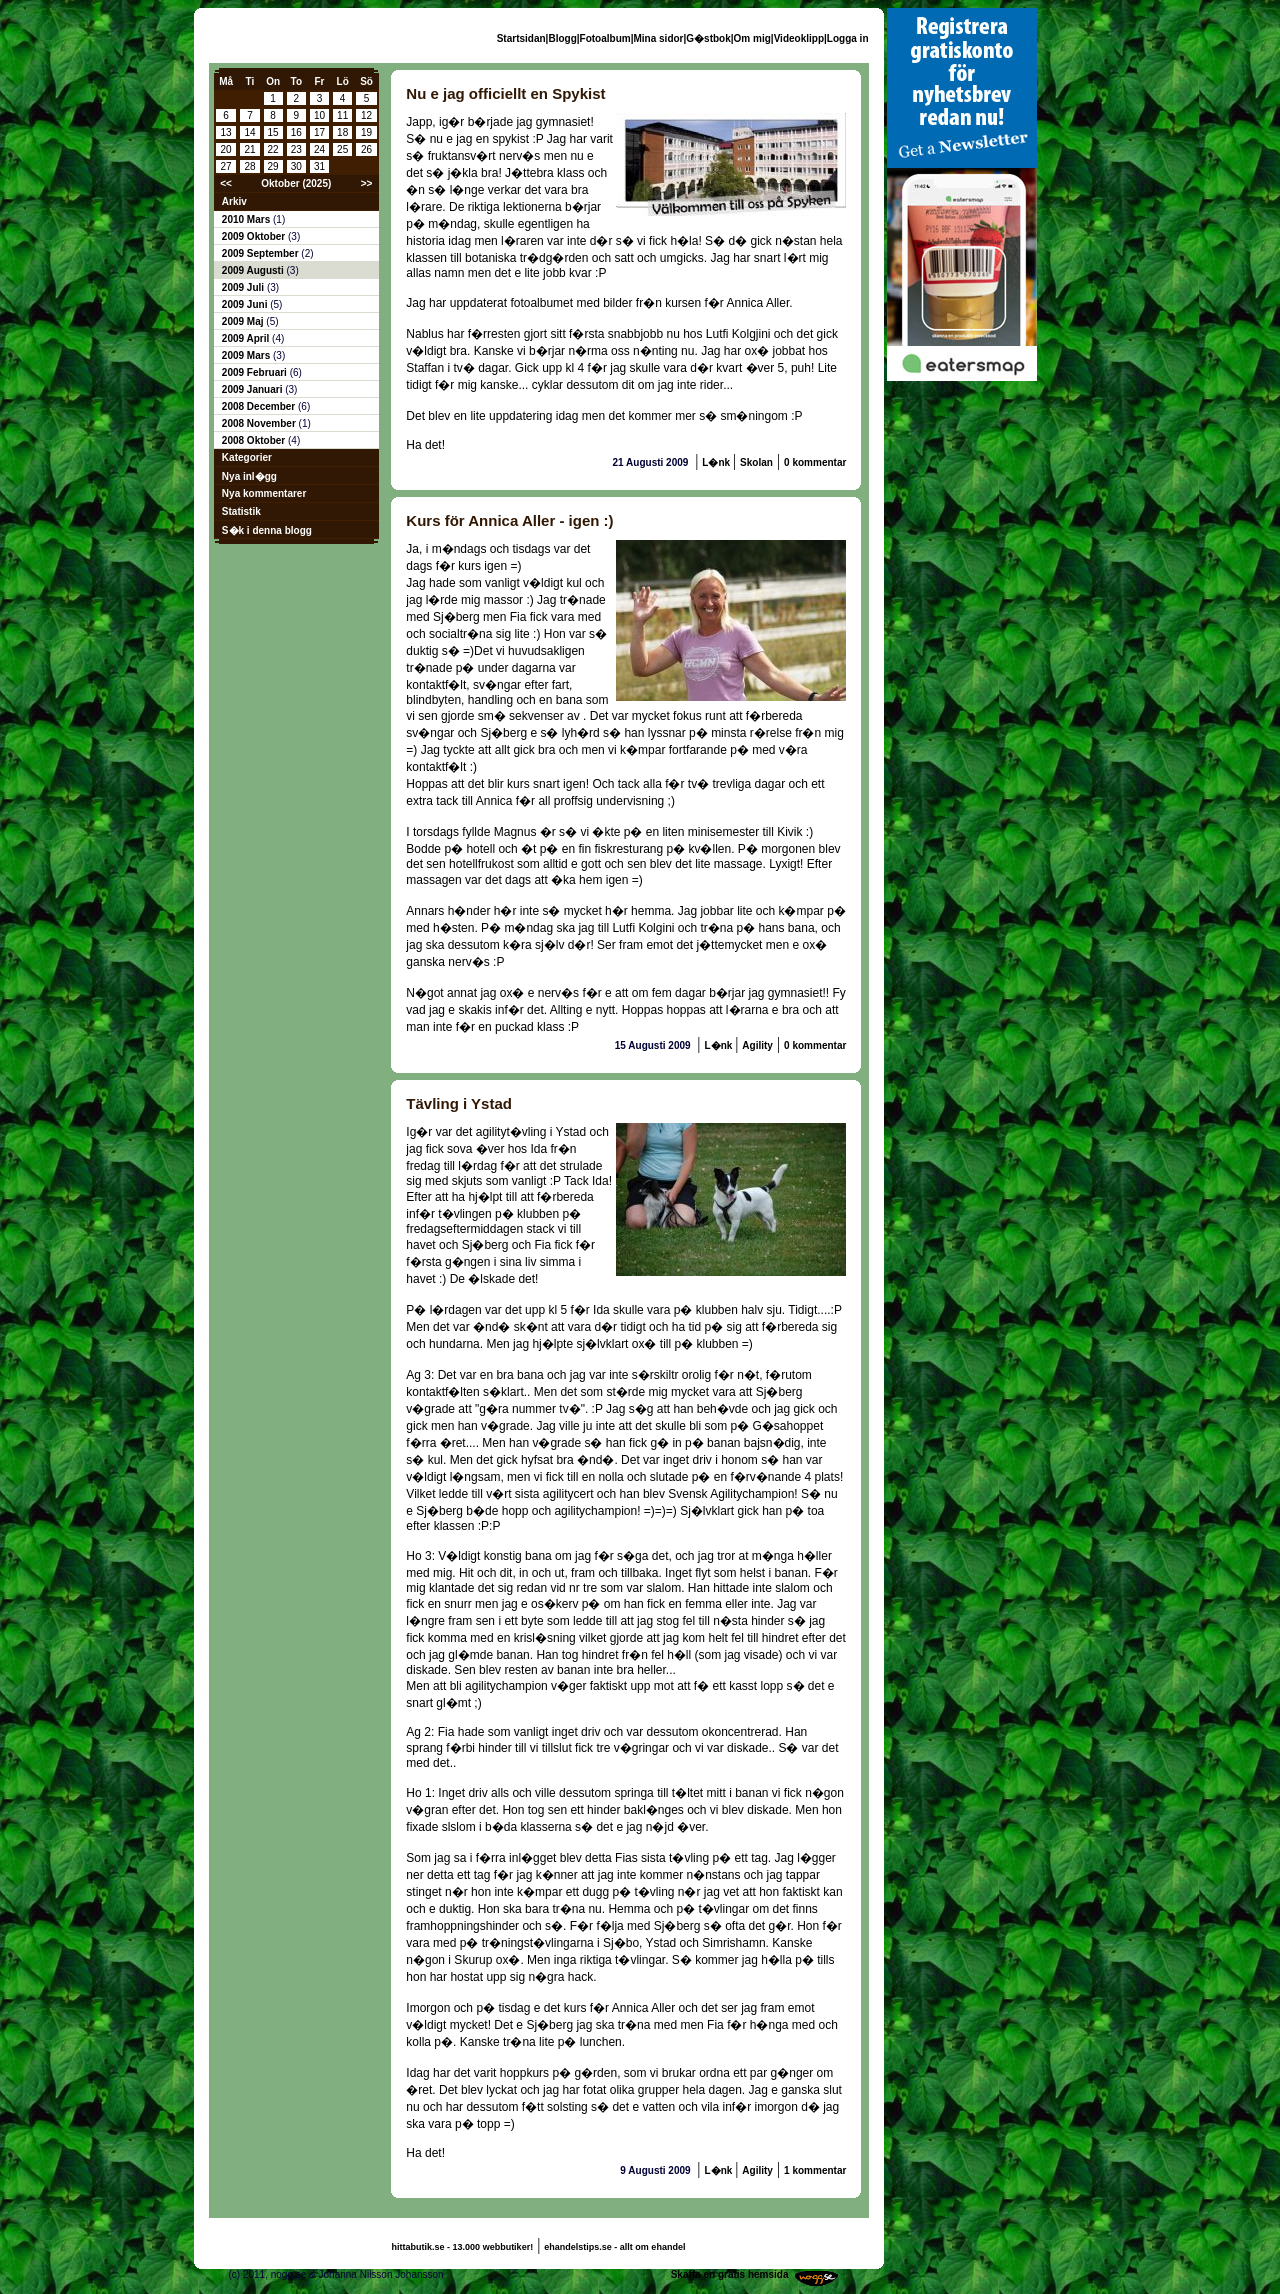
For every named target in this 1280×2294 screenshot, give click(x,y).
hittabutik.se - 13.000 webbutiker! (463, 2247)
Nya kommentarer (264, 493)
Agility (757, 1045)
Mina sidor (658, 38)
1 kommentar (815, 2170)
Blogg (562, 38)
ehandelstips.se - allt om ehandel (614, 2247)
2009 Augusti (254, 270)
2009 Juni (246, 304)
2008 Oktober (255, 440)
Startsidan (521, 38)
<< (226, 183)
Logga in (848, 38)
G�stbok (708, 38)
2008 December (260, 406)
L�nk (717, 462)
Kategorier (247, 457)
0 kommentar (815, 462)
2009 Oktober (255, 236)
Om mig (752, 38)
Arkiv (234, 201)
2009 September (262, 253)
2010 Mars (247, 219)
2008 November (260, 423)
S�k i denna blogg (267, 530)
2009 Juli (244, 287)
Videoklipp (799, 38)
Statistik (241, 511)
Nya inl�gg (249, 476)
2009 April (247, 338)
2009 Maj (244, 321)
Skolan (756, 462)
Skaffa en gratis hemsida (730, 2274)
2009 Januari (253, 389)
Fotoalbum (605, 38)
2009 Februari (256, 372)
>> (367, 183)
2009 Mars (247, 355)
